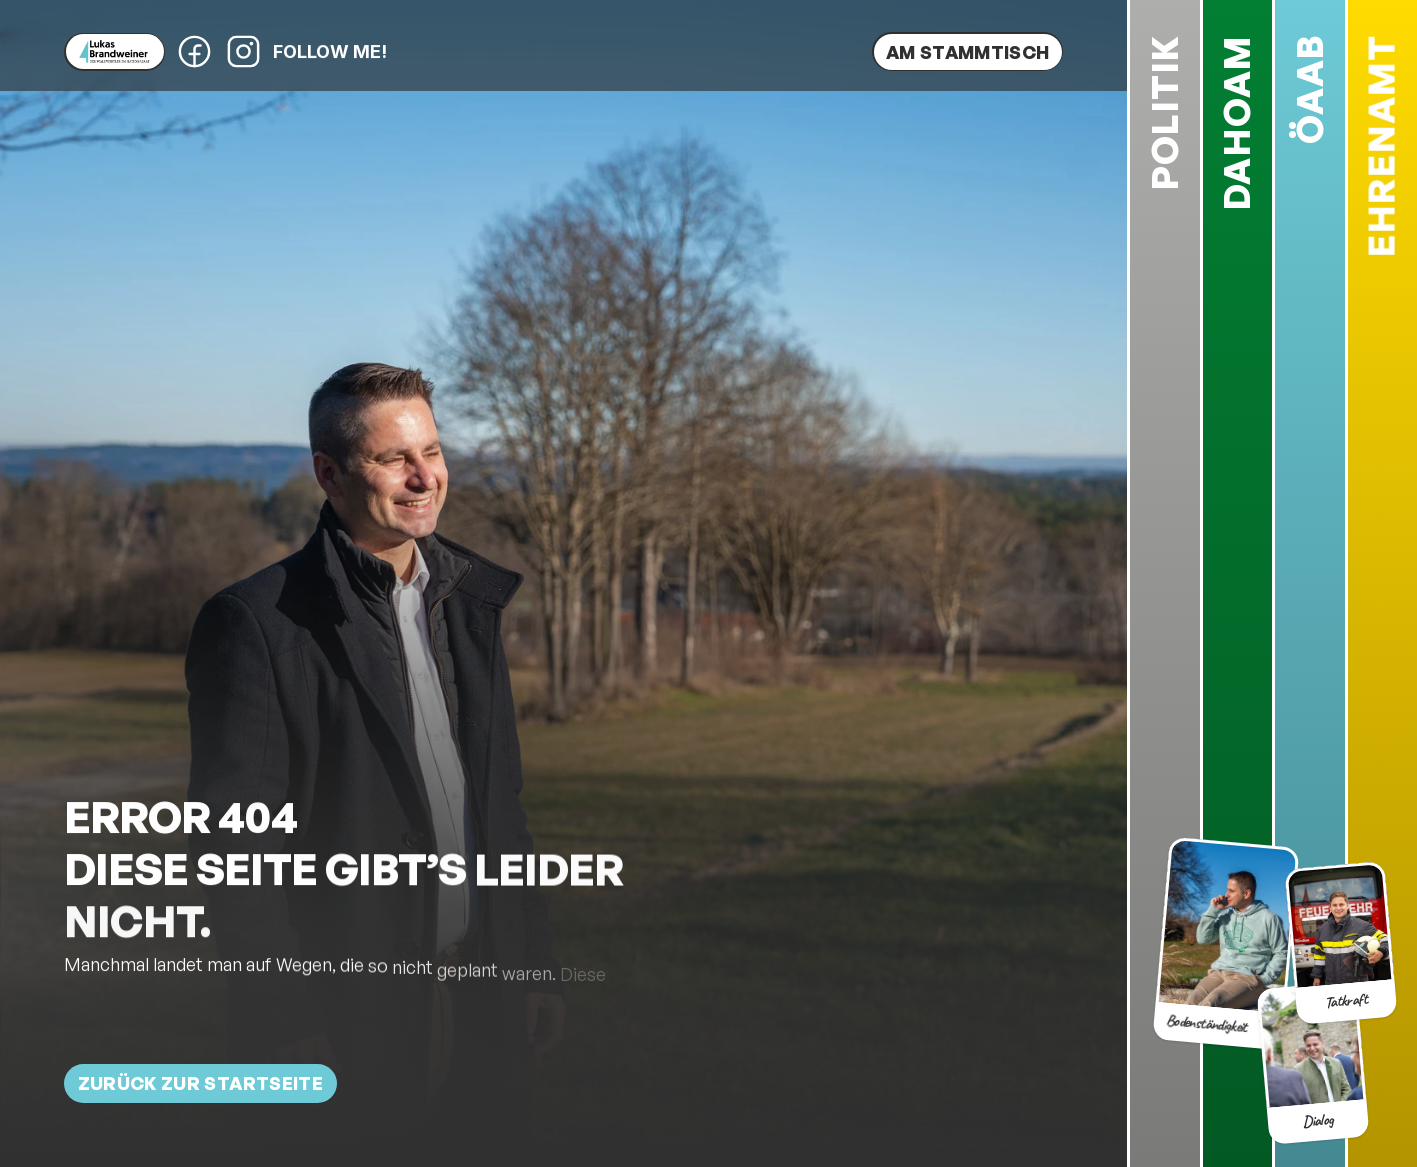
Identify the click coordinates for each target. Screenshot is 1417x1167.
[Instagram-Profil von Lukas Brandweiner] (243, 51)
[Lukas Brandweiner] (114, 52)
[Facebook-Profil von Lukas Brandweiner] (194, 51)
